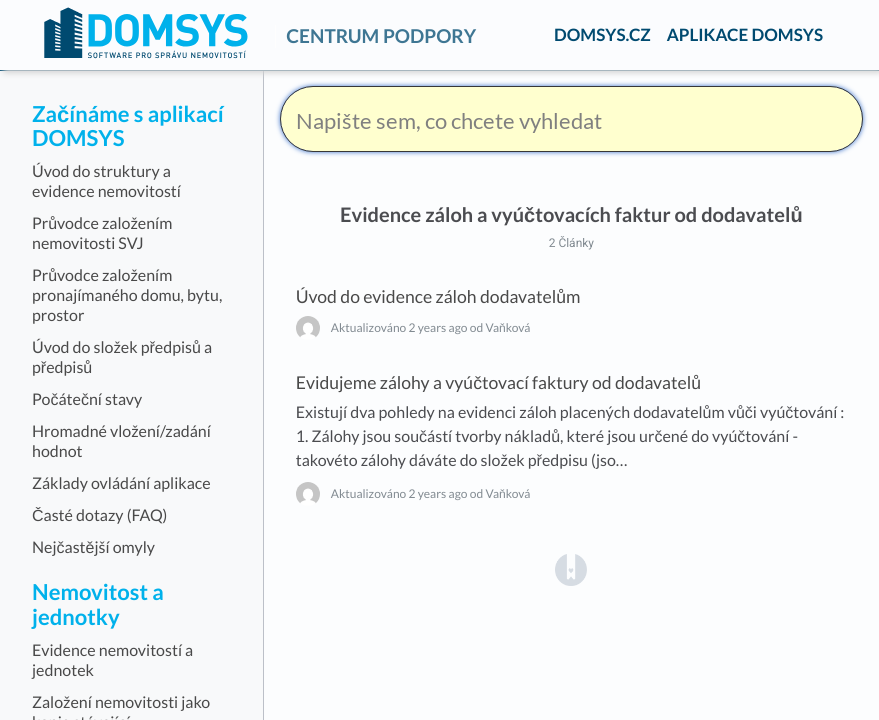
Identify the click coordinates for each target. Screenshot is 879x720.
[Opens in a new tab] (571, 568)
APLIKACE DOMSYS (745, 34)
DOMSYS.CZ (602, 34)
